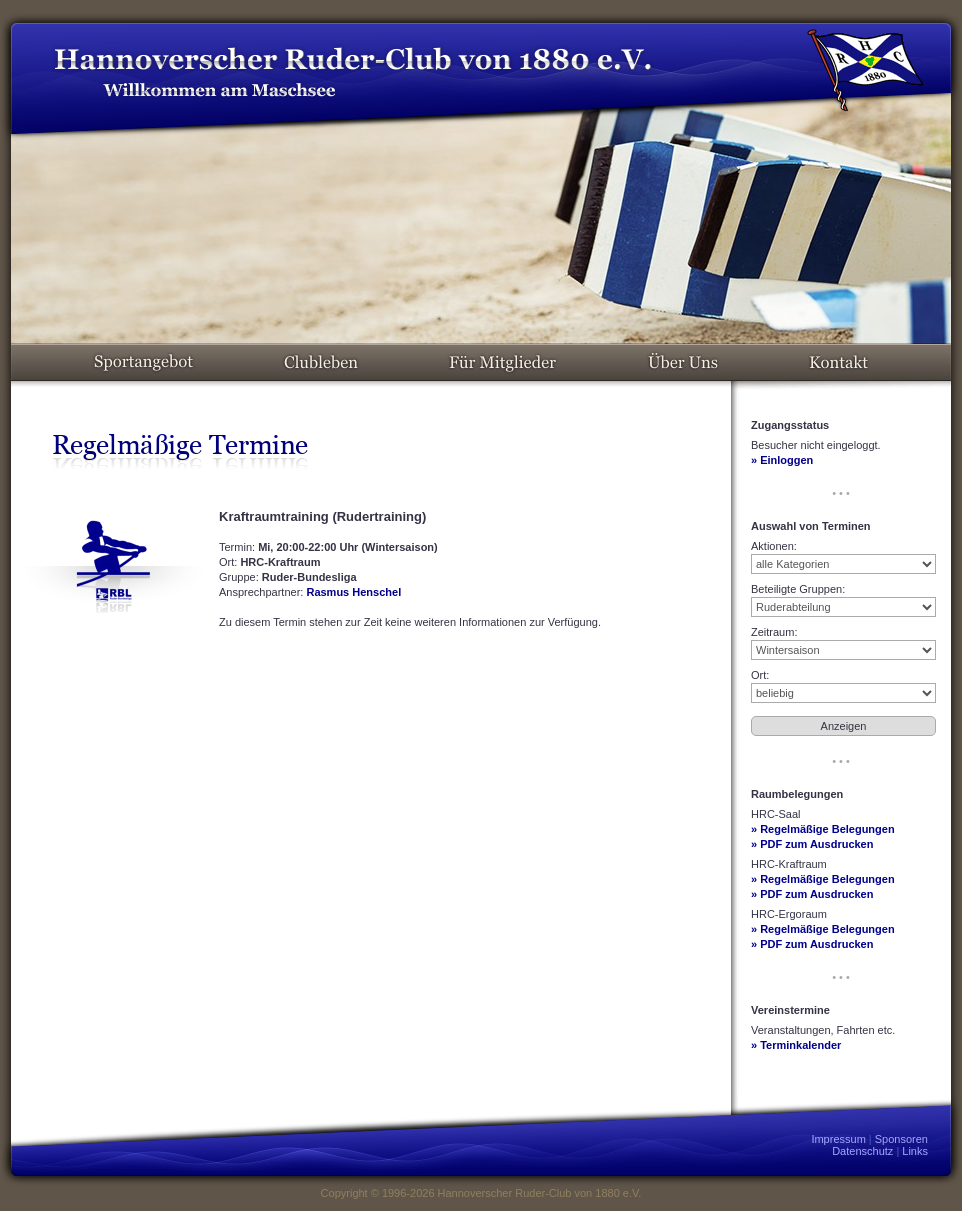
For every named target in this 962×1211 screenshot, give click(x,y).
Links (915, 1151)
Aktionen (772, 546)
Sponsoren (901, 1139)
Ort (758, 675)
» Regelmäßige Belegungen (823, 829)
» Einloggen (782, 460)
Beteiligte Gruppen (796, 589)
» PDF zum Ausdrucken (812, 844)
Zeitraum (772, 632)
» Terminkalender (796, 1045)
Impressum (838, 1139)
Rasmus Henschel (353, 592)
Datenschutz (862, 1151)
